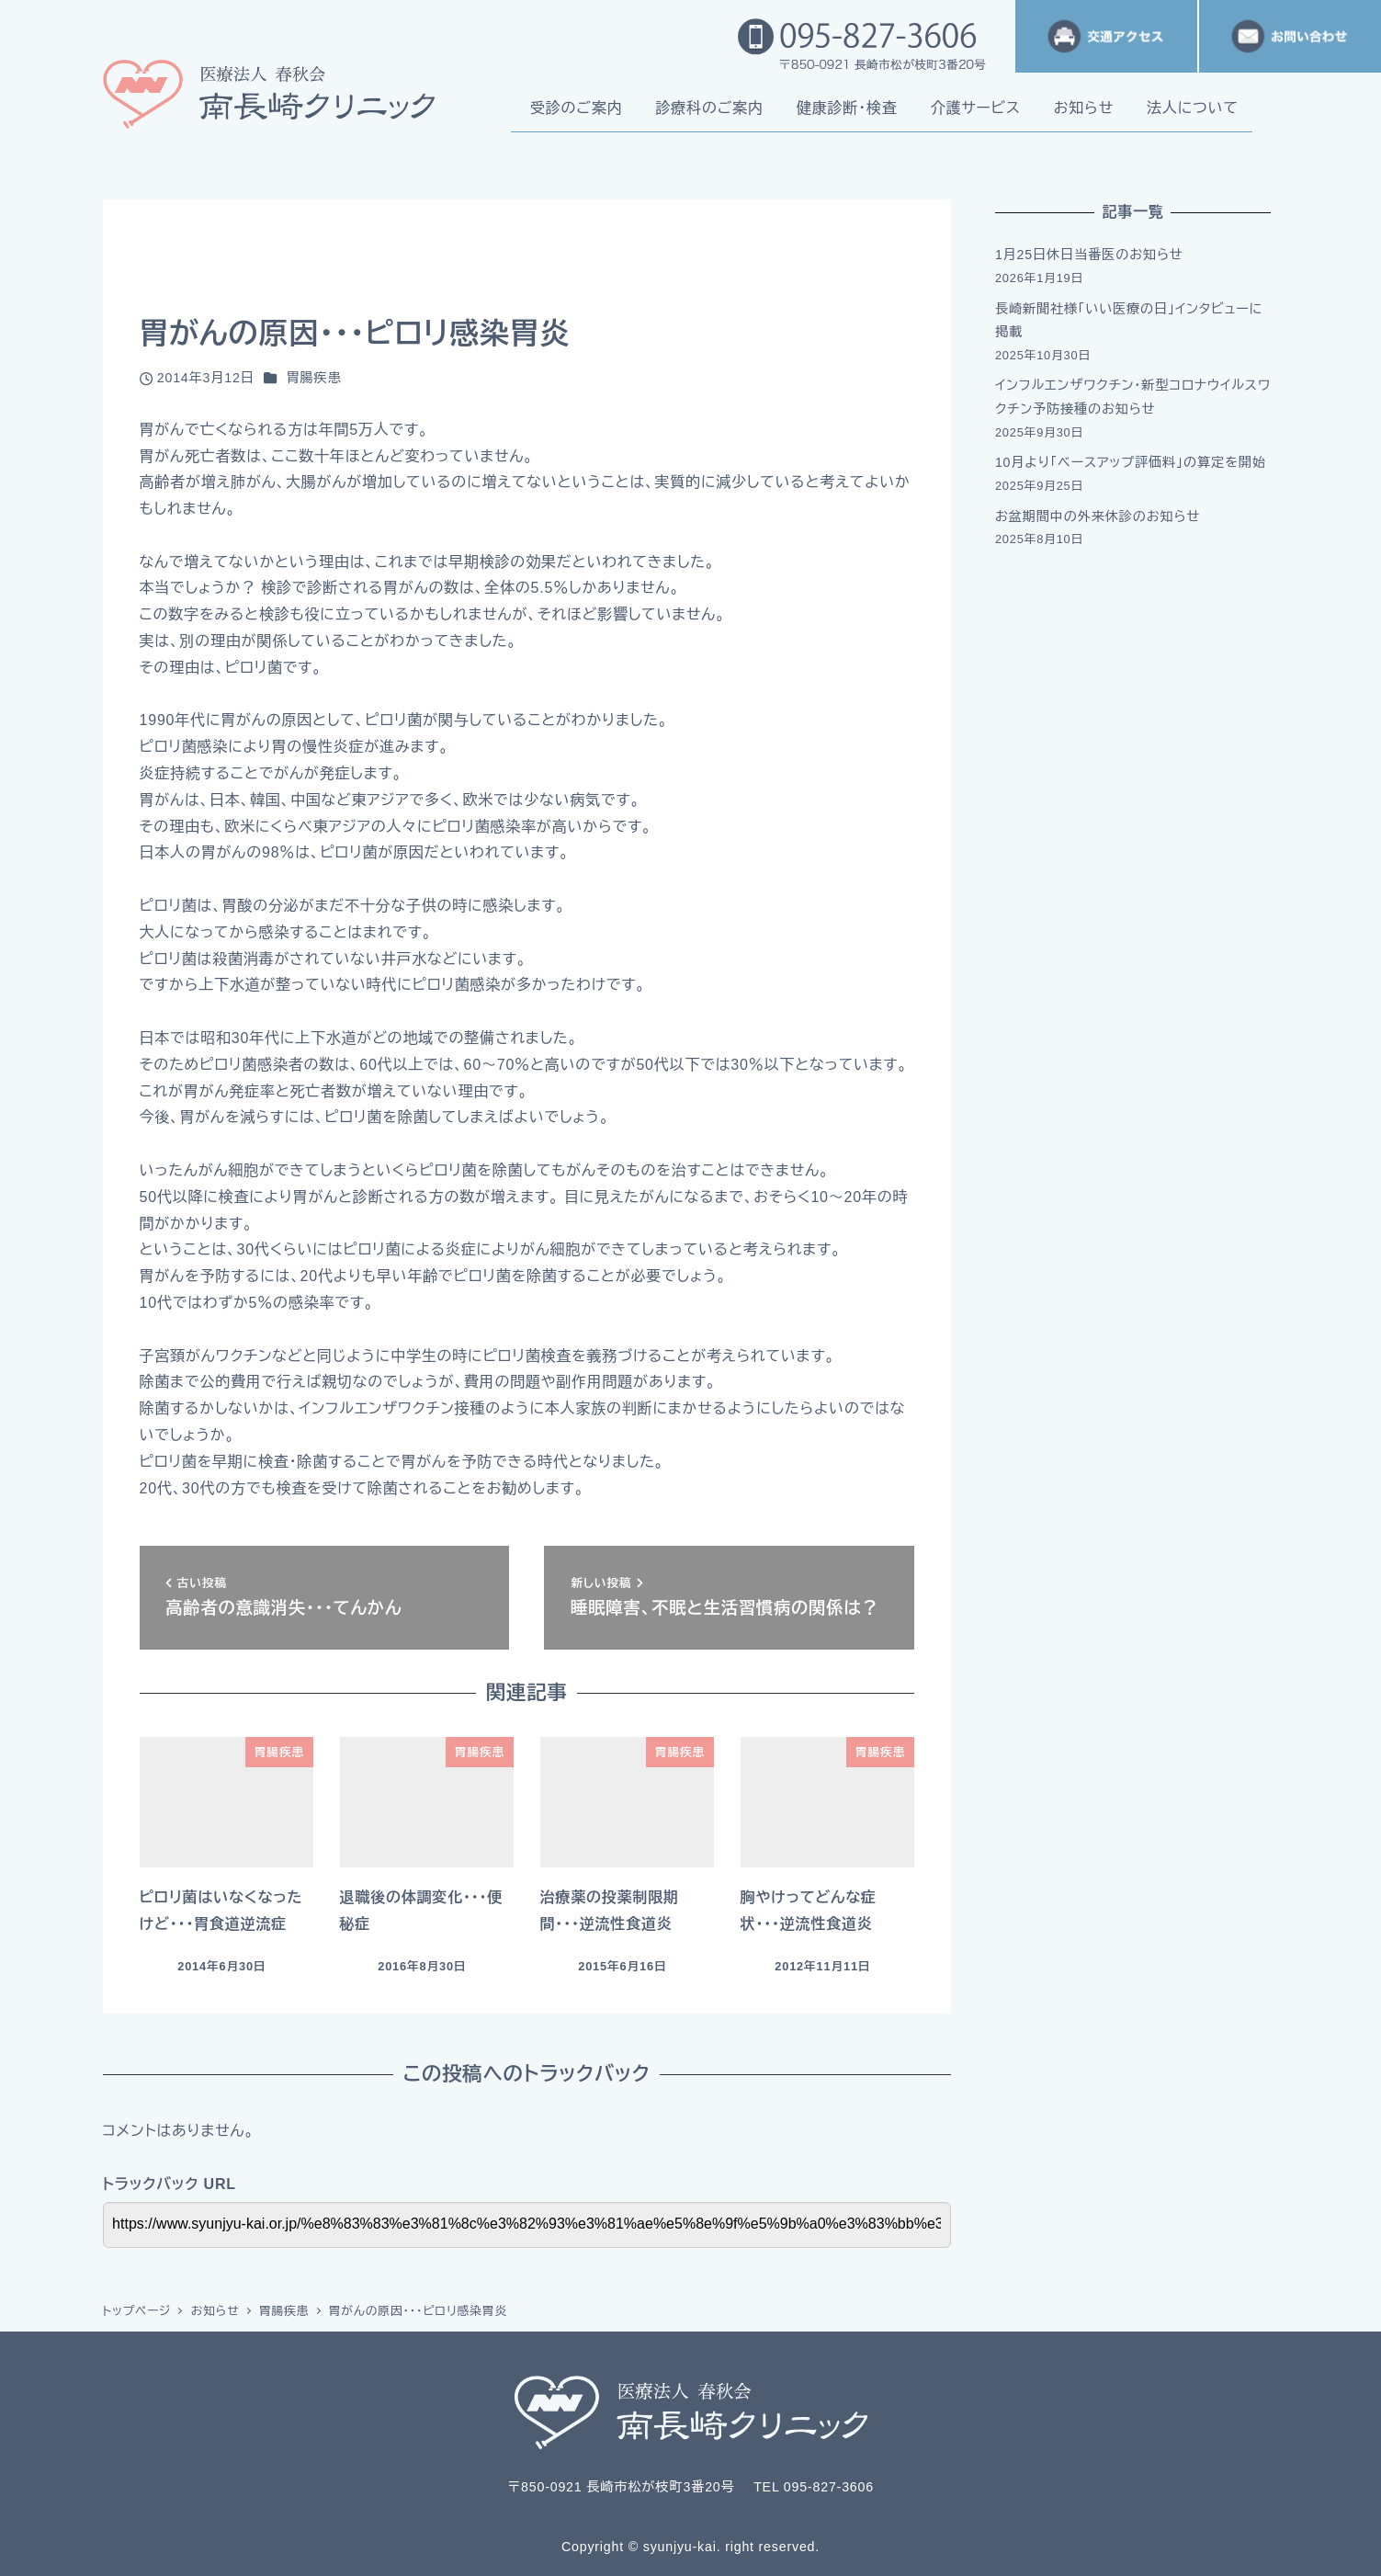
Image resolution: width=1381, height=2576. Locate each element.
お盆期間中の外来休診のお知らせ (1097, 516)
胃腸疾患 (313, 377)
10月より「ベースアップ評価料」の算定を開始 (1130, 462)
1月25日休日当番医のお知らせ (1089, 254)
